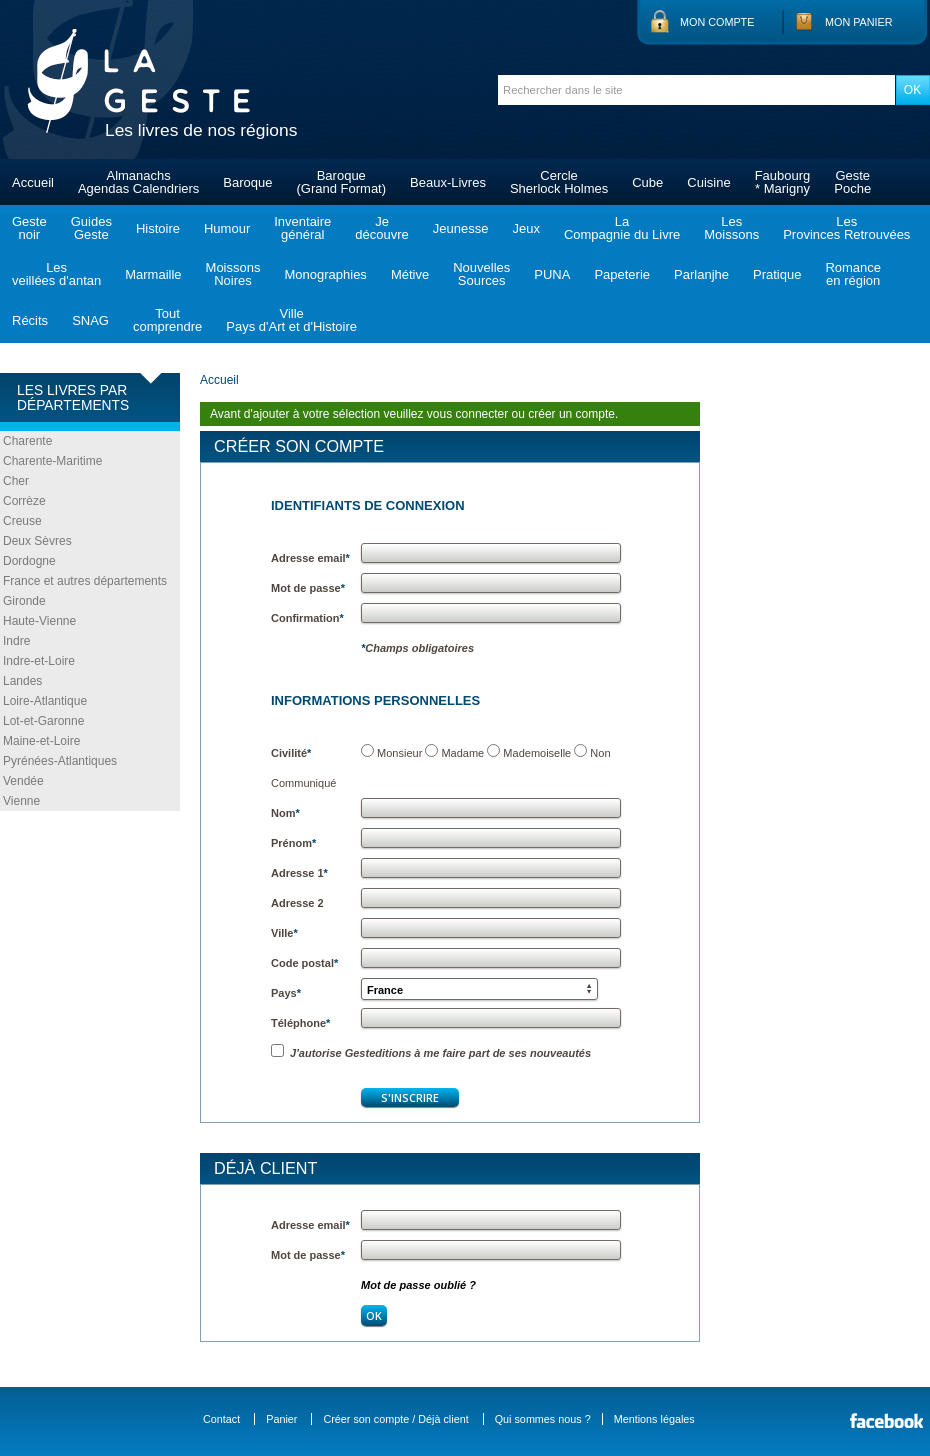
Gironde (24, 601)
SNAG (90, 320)
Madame (462, 753)
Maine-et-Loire (41, 741)
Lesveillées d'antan (56, 274)
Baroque (247, 182)
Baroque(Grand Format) (341, 182)
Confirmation (307, 618)
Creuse (22, 521)
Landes (22, 681)
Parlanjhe (701, 274)
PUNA (552, 274)
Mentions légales (654, 1419)
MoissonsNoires (233, 274)
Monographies (325, 274)
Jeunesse (461, 228)
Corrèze (24, 501)
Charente (27, 441)
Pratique (777, 274)
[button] (479, 989)
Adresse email (310, 558)
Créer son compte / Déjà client (395, 1419)
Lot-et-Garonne (43, 721)
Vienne (21, 801)
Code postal (304, 963)
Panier (281, 1419)
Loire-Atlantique (45, 701)
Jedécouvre (381, 228)
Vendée (23, 781)
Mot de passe (308, 588)
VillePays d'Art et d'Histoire (291, 320)
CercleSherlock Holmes (559, 182)
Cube (647, 182)
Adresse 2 (297, 903)
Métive (410, 274)
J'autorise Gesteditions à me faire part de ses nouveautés (431, 1053)
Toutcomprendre (167, 320)
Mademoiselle (537, 753)
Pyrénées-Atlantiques (60, 761)
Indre (16, 641)
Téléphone (300, 1023)
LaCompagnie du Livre (622, 228)
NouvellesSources (481, 274)
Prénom (293, 843)
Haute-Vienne (39, 621)
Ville (284, 933)
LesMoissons (731, 228)
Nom (285, 813)
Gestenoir (29, 228)
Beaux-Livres (448, 182)
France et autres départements (85, 581)
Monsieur (399, 753)
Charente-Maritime (52, 461)
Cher (16, 481)
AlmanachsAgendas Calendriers (138, 182)
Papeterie (622, 274)
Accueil (33, 182)
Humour (227, 228)
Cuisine (708, 182)
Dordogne (29, 561)
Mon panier (859, 22)
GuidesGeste (91, 228)
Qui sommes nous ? (543, 1419)
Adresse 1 (299, 873)
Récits (30, 320)
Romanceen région (853, 274)
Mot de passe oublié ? (418, 1285)
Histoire (158, 228)
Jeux (525, 228)
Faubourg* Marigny (783, 182)
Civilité (291, 753)
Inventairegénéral (302, 228)
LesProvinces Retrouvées (846, 228)
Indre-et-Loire (39, 661)
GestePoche (852, 182)
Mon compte (717, 22)
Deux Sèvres (37, 541)
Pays (286, 993)
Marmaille (153, 274)
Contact (221, 1419)
